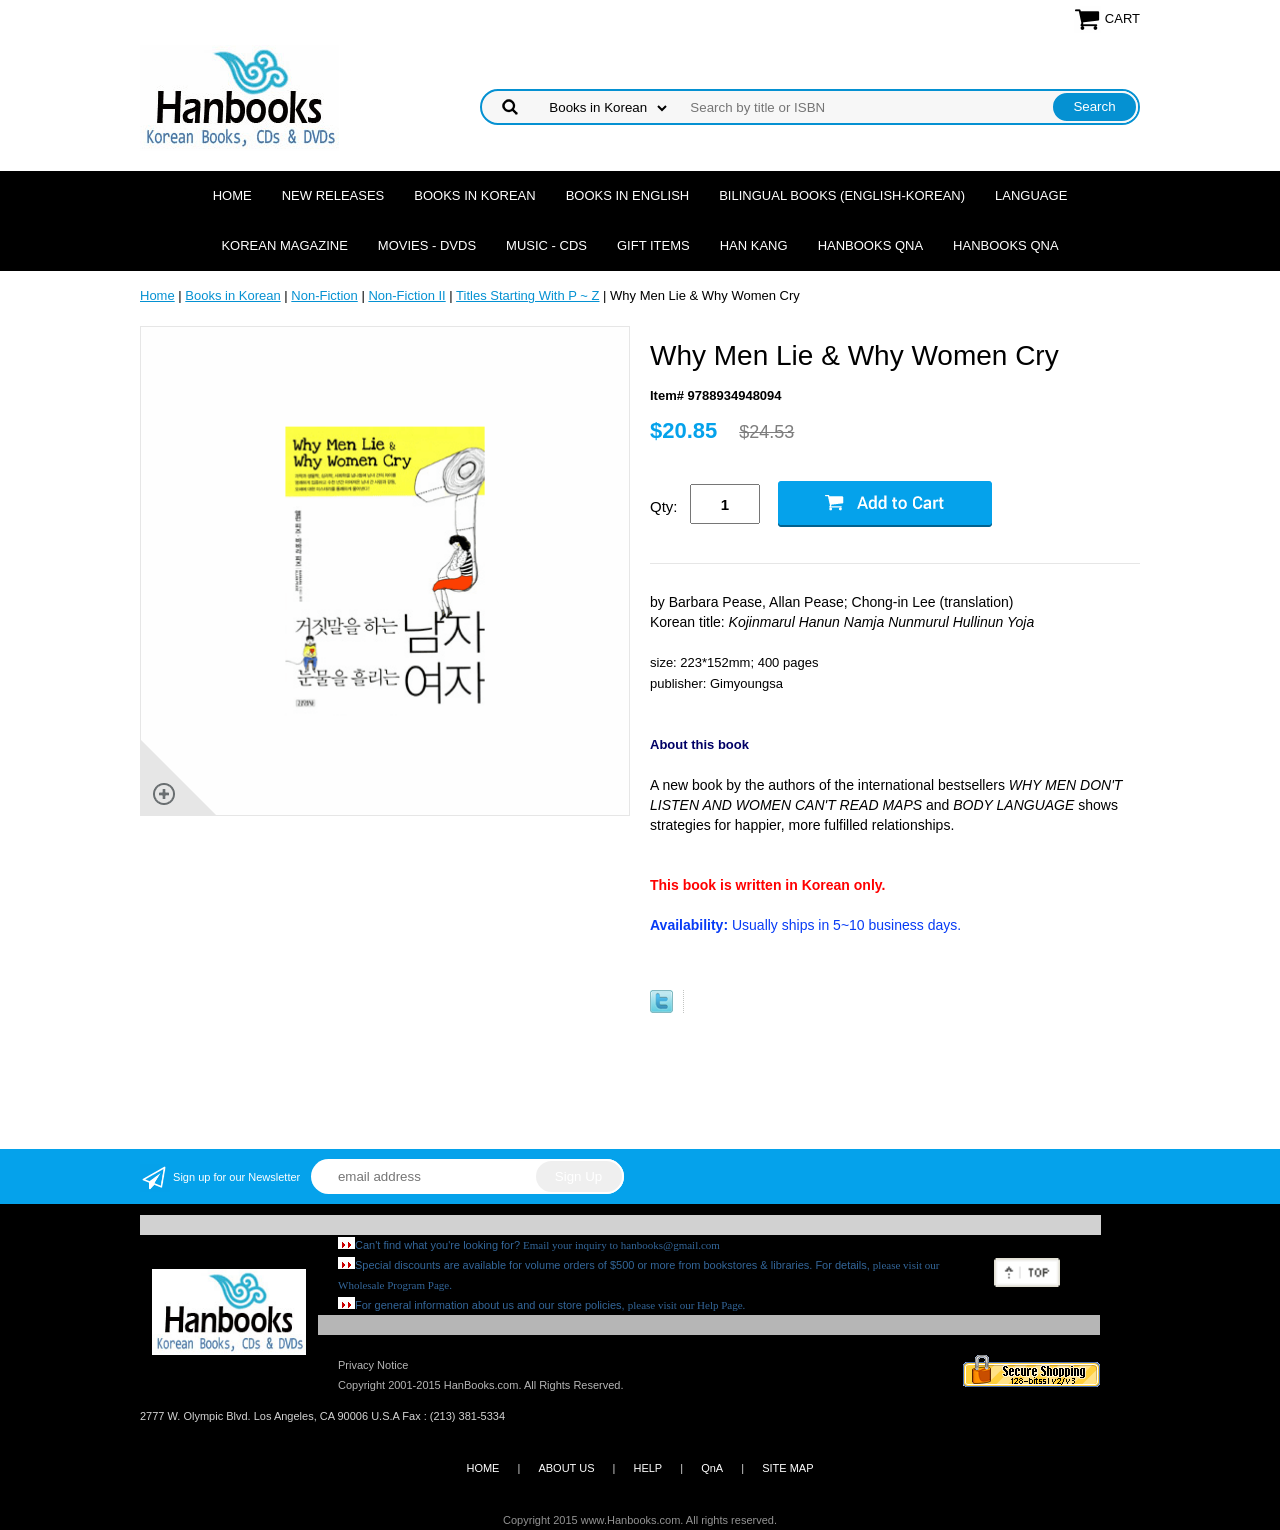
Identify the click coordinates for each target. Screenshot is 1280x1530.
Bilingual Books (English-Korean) (842, 195)
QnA (712, 1468)
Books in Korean (474, 195)
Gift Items (653, 245)
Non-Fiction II (406, 295)
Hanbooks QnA (870, 245)
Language (1031, 195)
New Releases (333, 195)
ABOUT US (566, 1468)
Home (232, 195)
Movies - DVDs (427, 245)
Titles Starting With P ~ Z (527, 295)
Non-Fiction (324, 295)
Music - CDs (546, 245)
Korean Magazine (284, 245)
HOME (482, 1468)
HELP (647, 1468)
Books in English (628, 195)
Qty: (664, 506)
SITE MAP (787, 1468)
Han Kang (754, 245)
